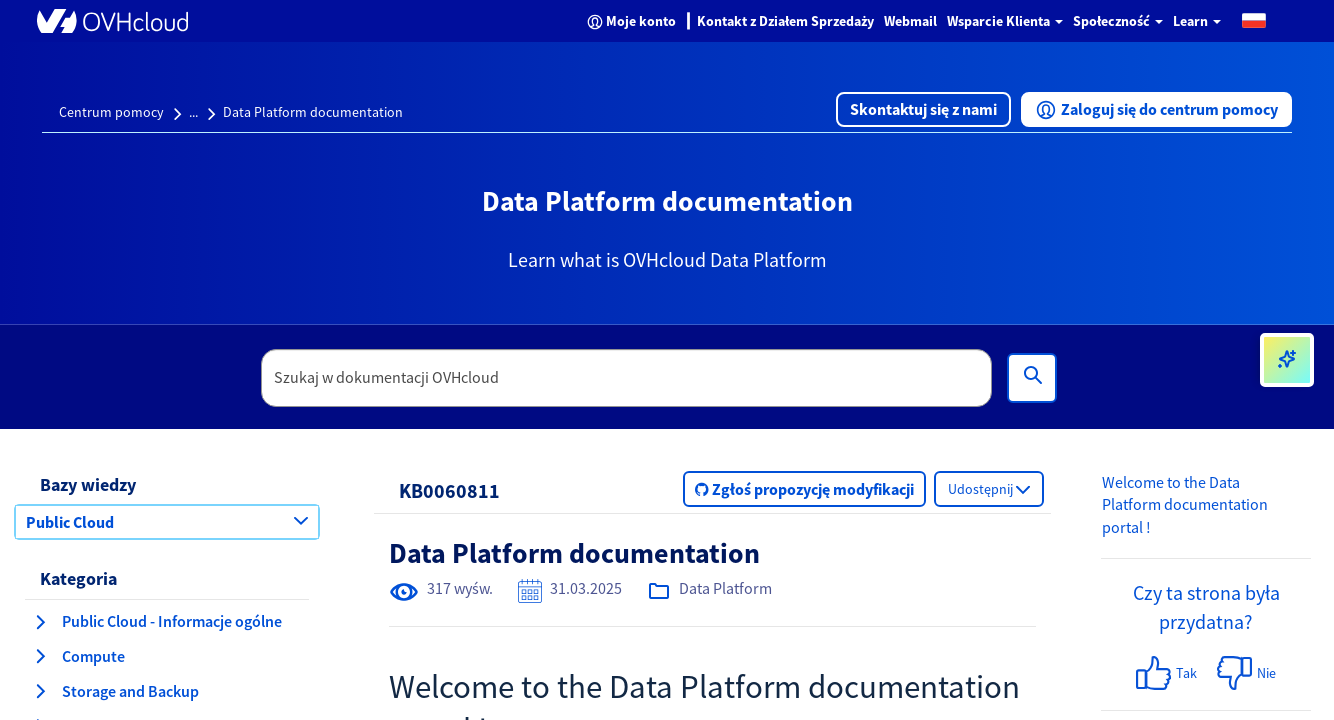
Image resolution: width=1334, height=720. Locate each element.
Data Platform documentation (313, 112)
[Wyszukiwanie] (1032, 378)
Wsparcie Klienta (1005, 21)
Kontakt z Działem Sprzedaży (785, 21)
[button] (1254, 19)
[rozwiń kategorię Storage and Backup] (40, 691)
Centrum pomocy (111, 112)
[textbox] (627, 378)
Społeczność (1118, 21)
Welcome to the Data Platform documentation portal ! (1185, 505)
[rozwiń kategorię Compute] (40, 656)
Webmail (910, 21)
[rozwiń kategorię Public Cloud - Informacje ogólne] (40, 622)
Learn (1197, 21)
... (193, 112)
